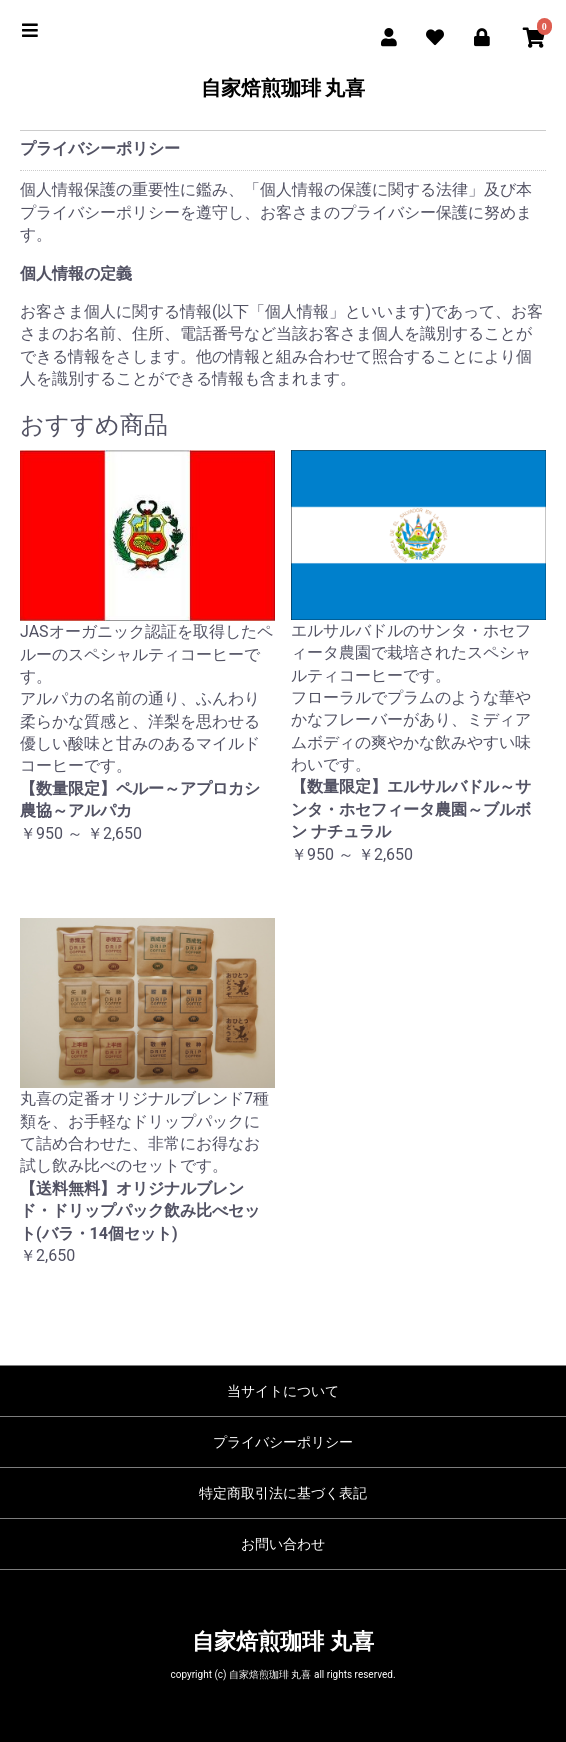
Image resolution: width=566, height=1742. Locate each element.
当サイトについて (283, 1391)
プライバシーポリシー (283, 1442)
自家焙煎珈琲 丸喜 (283, 88)
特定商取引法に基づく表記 (283, 1493)
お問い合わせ (283, 1544)
